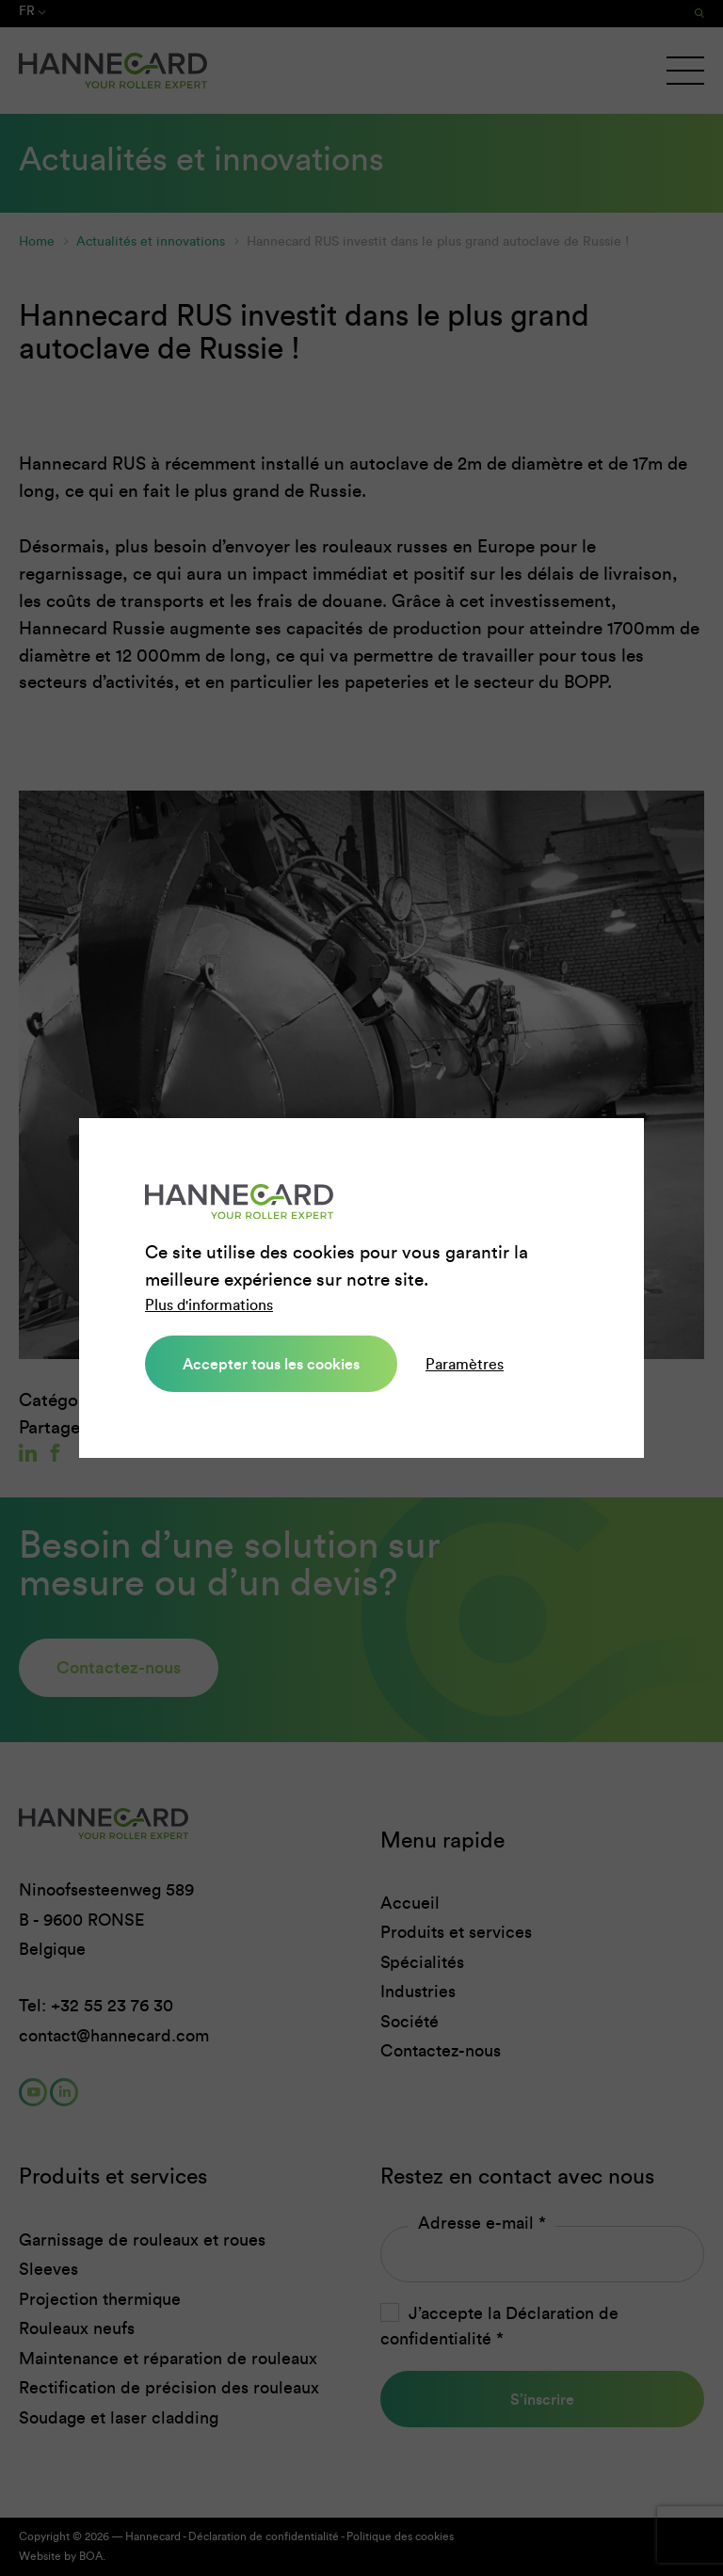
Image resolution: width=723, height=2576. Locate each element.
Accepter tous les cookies (271, 1363)
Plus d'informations (209, 1305)
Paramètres (465, 1364)
